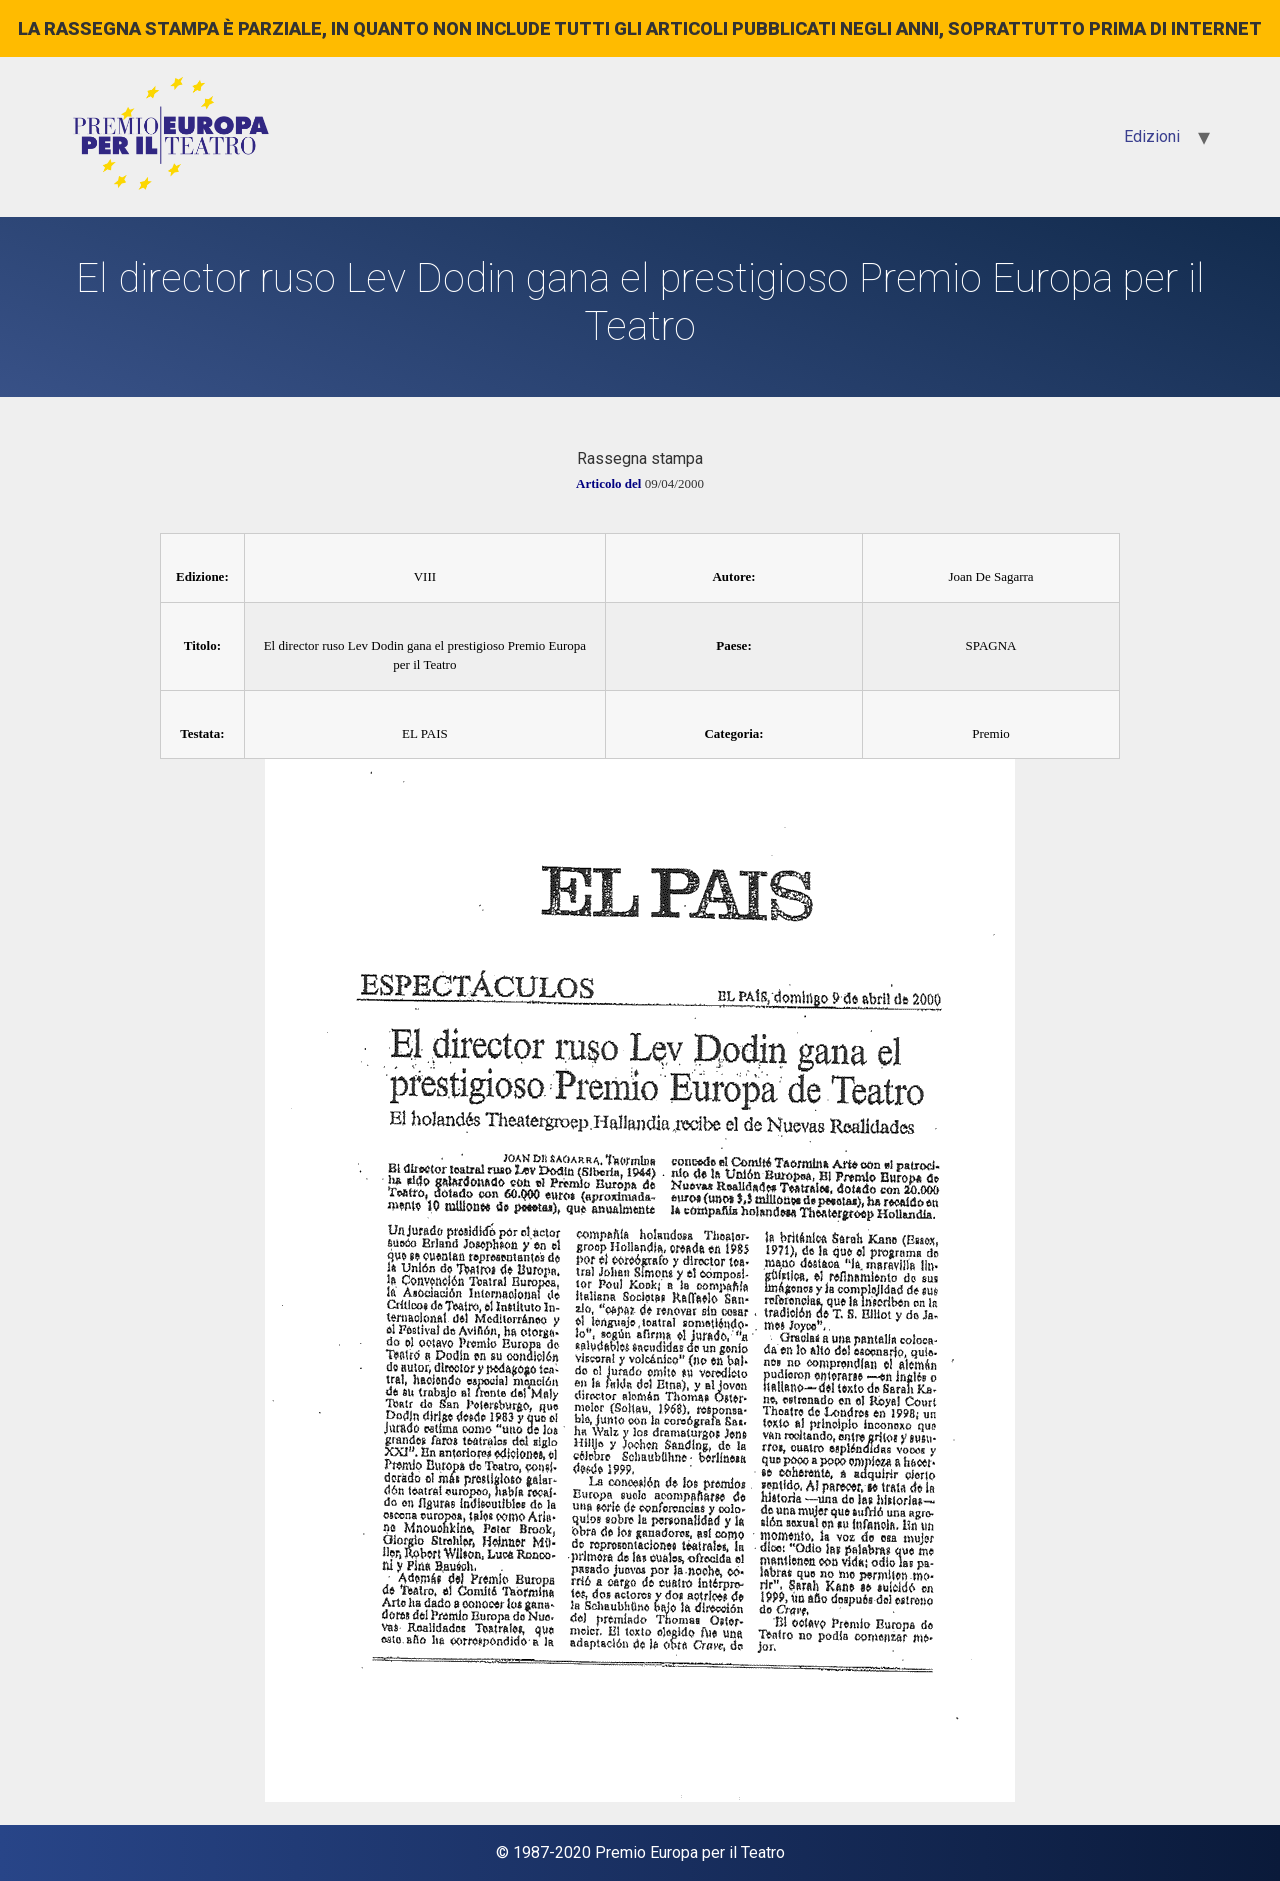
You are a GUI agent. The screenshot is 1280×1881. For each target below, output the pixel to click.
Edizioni (1152, 136)
